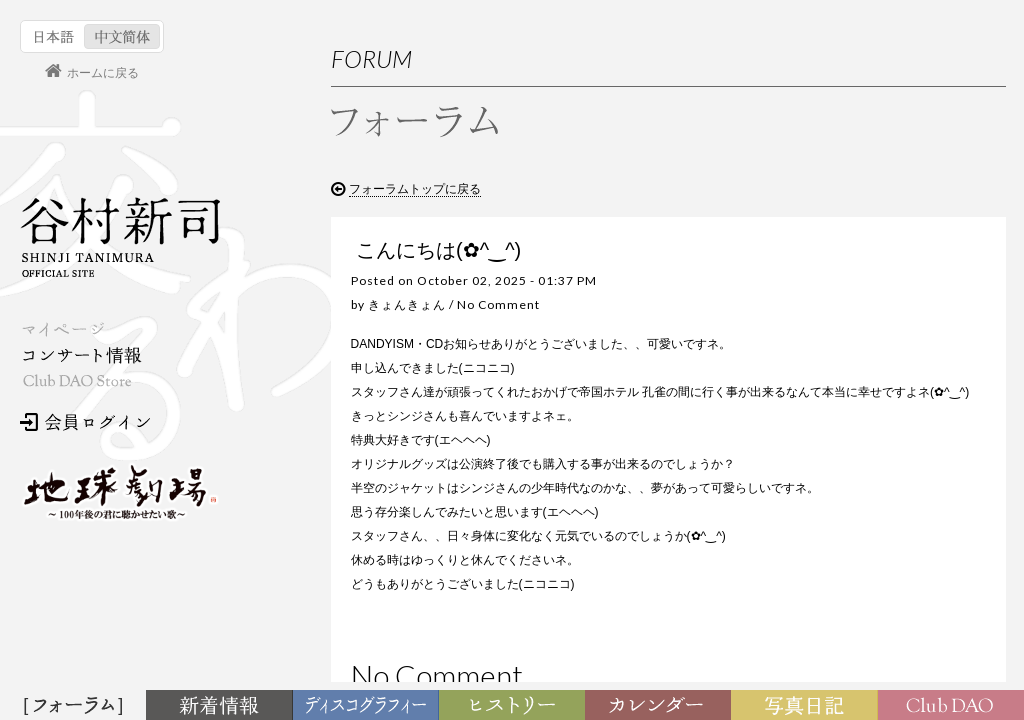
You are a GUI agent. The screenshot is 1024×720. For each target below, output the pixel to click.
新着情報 (223, 705)
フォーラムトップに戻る (415, 189)
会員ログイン (85, 422)
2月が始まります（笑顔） (872, 564)
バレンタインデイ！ (857, 526)
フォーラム (76, 705)
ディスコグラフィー (365, 705)
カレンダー (662, 705)
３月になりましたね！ (863, 488)
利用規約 (857, 303)
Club (954, 705)
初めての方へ (869, 264)
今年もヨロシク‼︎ (848, 640)
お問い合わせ (869, 342)
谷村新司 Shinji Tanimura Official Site (120, 237)
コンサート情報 (81, 355)
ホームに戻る (103, 73)
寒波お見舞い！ (845, 602)
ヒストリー (514, 705)
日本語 (54, 36)
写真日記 (808, 705)
